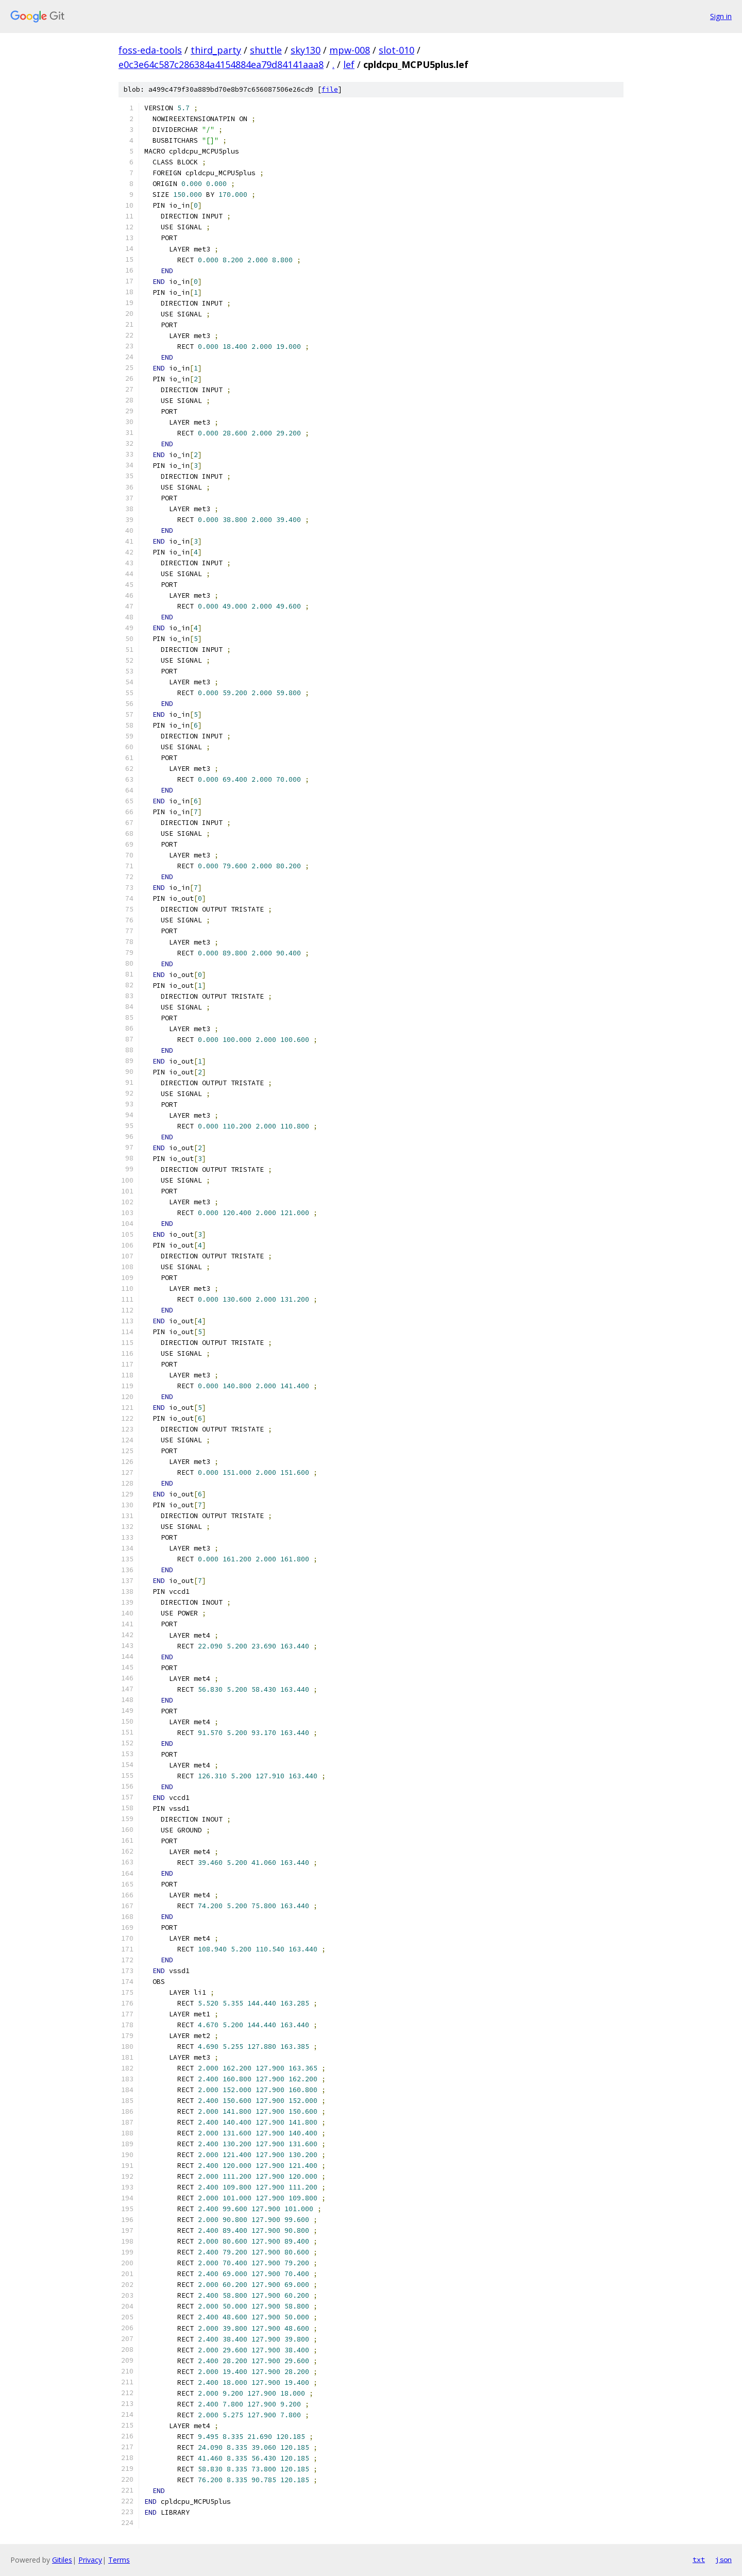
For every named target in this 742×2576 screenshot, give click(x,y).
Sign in (721, 16)
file (330, 89)
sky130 (306, 50)
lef (349, 64)
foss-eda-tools (150, 50)
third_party (216, 50)
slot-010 (396, 50)
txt (699, 2559)
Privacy (90, 2560)
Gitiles (62, 2560)
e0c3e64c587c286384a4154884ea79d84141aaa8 (221, 64)
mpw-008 (349, 50)
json (723, 2559)
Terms (119, 2560)
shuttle (266, 50)
